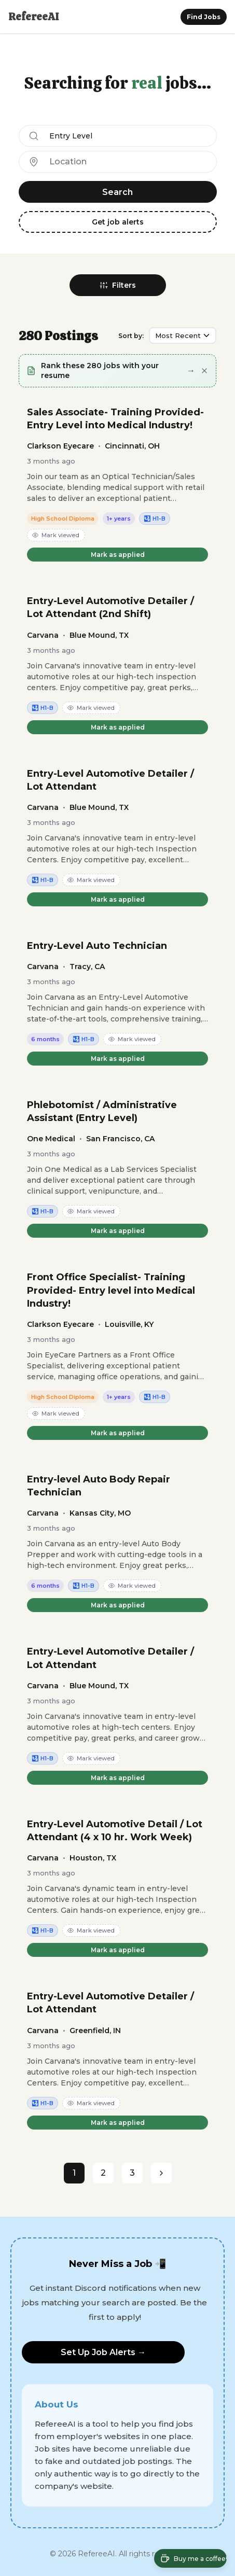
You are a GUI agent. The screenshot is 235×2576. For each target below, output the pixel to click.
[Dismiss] (204, 370)
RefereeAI (33, 16)
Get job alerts (118, 222)
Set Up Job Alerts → (103, 2352)
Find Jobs (203, 17)
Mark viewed (55, 535)
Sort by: (131, 336)
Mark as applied (118, 554)
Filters (118, 285)
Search (117, 192)
